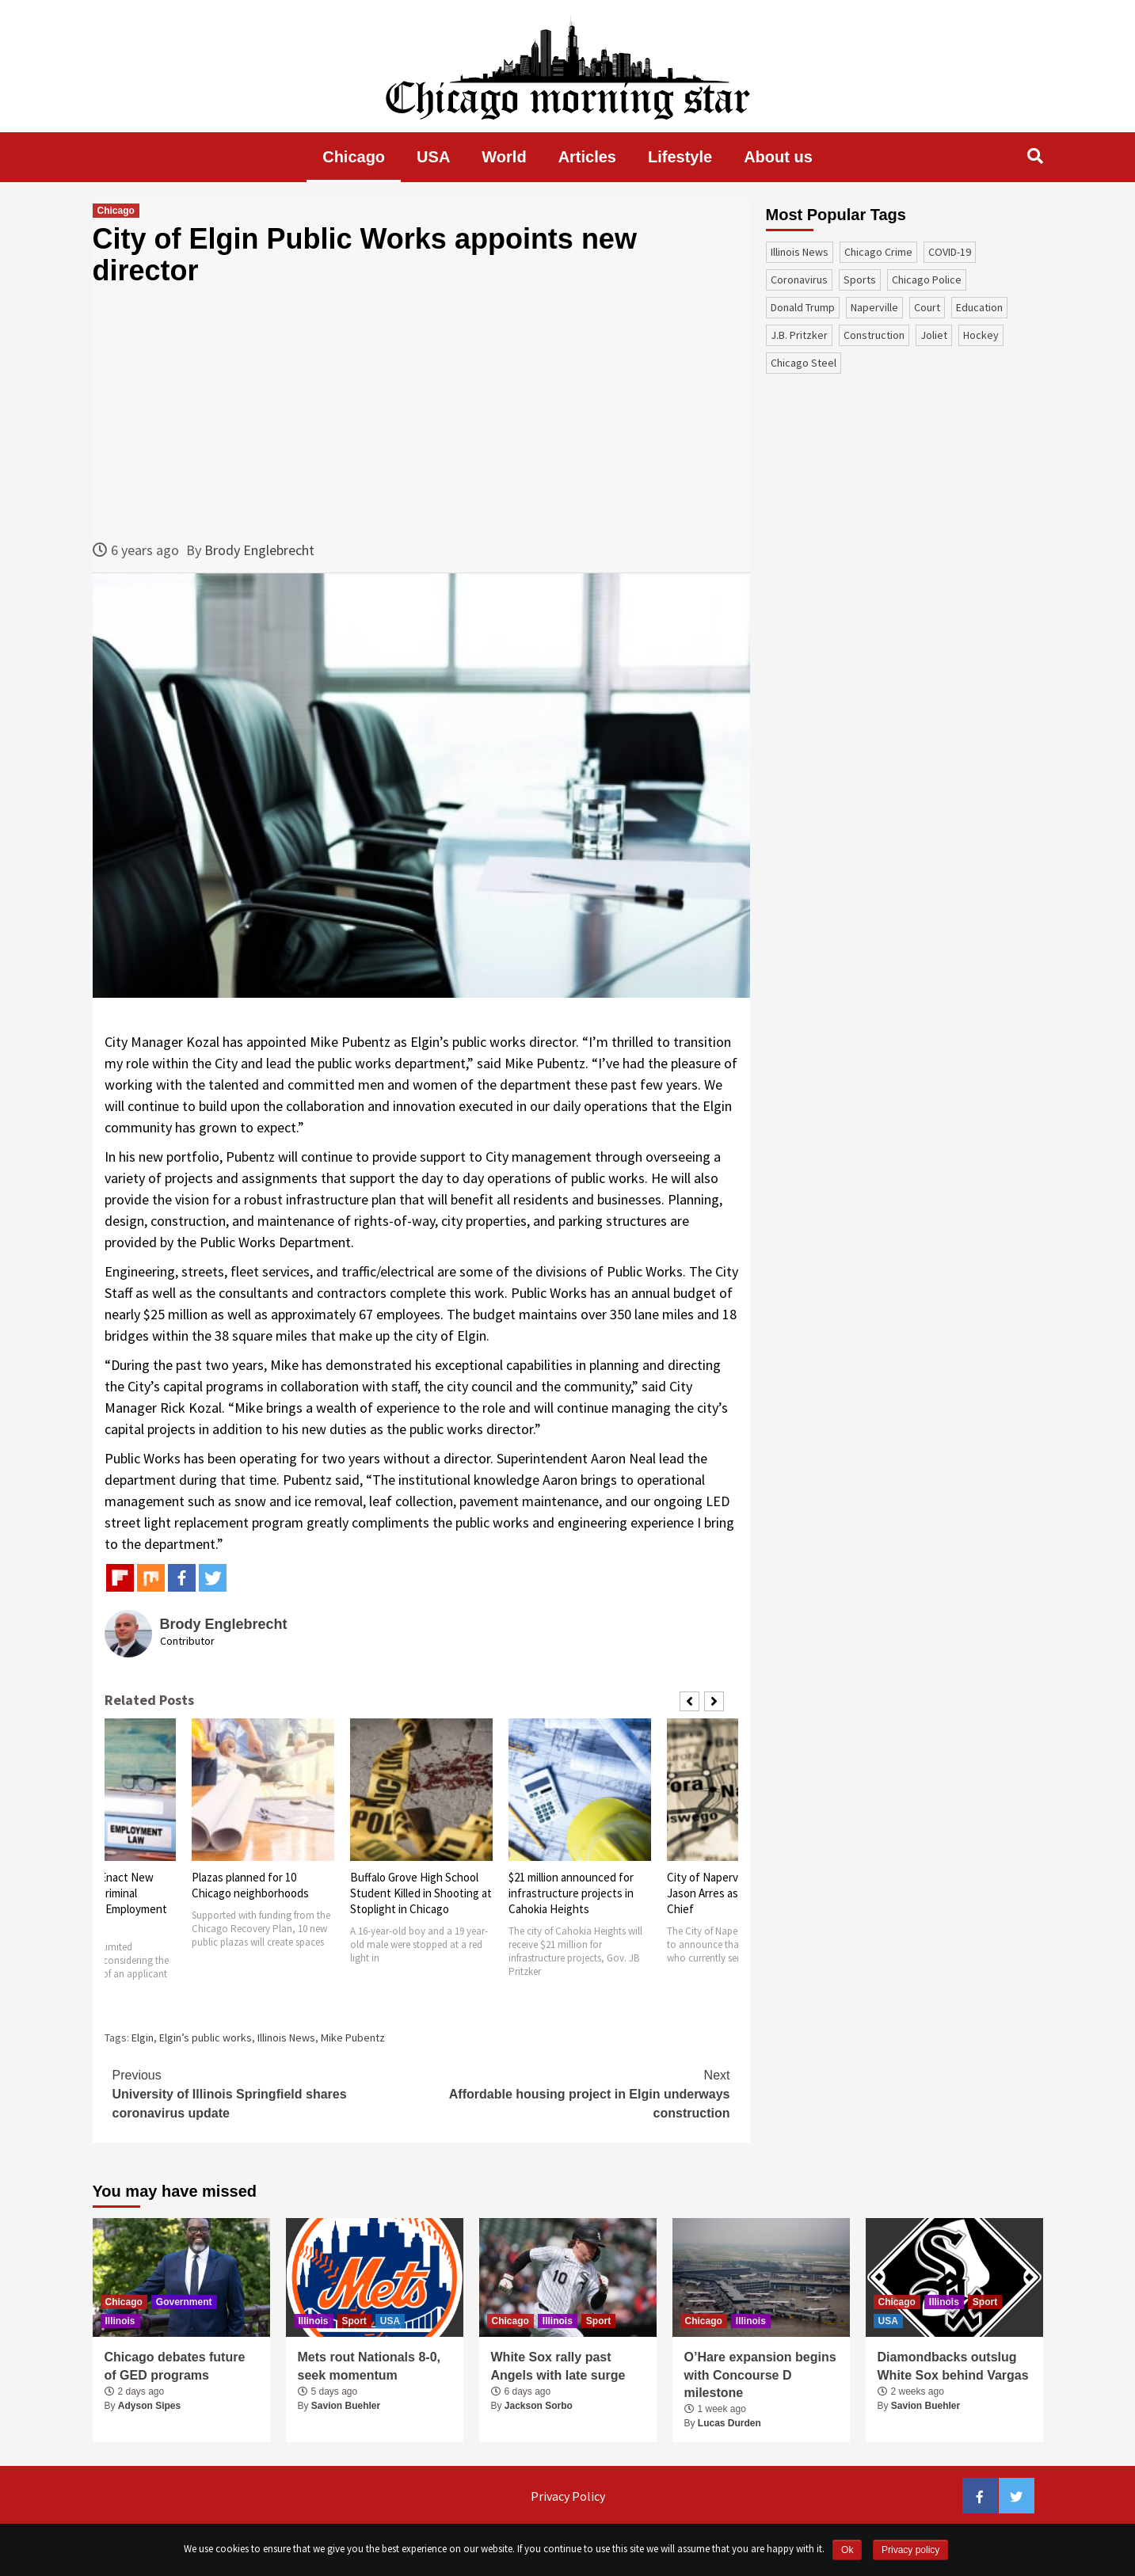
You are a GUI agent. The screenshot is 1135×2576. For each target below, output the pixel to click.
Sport (354, 2321)
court (927, 307)
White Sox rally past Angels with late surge (558, 2365)
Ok (847, 2549)
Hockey (981, 335)
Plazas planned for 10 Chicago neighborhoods (250, 1885)
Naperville (874, 307)
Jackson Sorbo (539, 2405)
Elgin (142, 2037)
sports (860, 279)
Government (184, 2302)
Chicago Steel (803, 363)
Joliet (933, 335)
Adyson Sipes (149, 2405)
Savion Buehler (345, 2405)
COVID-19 (949, 252)
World (504, 157)
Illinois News (286, 2037)
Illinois (120, 2321)
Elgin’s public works (205, 2037)
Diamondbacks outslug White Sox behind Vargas (953, 2365)
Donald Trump (803, 307)
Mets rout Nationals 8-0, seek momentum (369, 2365)
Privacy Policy (568, 2496)
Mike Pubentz (353, 2037)
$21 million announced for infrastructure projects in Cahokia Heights (571, 1893)
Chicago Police (927, 279)
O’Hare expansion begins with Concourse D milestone (760, 2374)
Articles (587, 157)
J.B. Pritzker (799, 335)
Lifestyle (680, 157)
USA (433, 157)
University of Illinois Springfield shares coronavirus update (266, 2093)
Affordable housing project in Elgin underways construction (575, 2093)
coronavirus (799, 279)
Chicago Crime (878, 252)
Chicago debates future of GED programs (175, 2365)
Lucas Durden (729, 2423)
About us (778, 157)
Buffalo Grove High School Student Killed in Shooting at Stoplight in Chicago (421, 1893)
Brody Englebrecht (259, 550)
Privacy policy (910, 2549)
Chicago (353, 157)
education (979, 307)
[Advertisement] (421, 412)
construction (874, 335)
